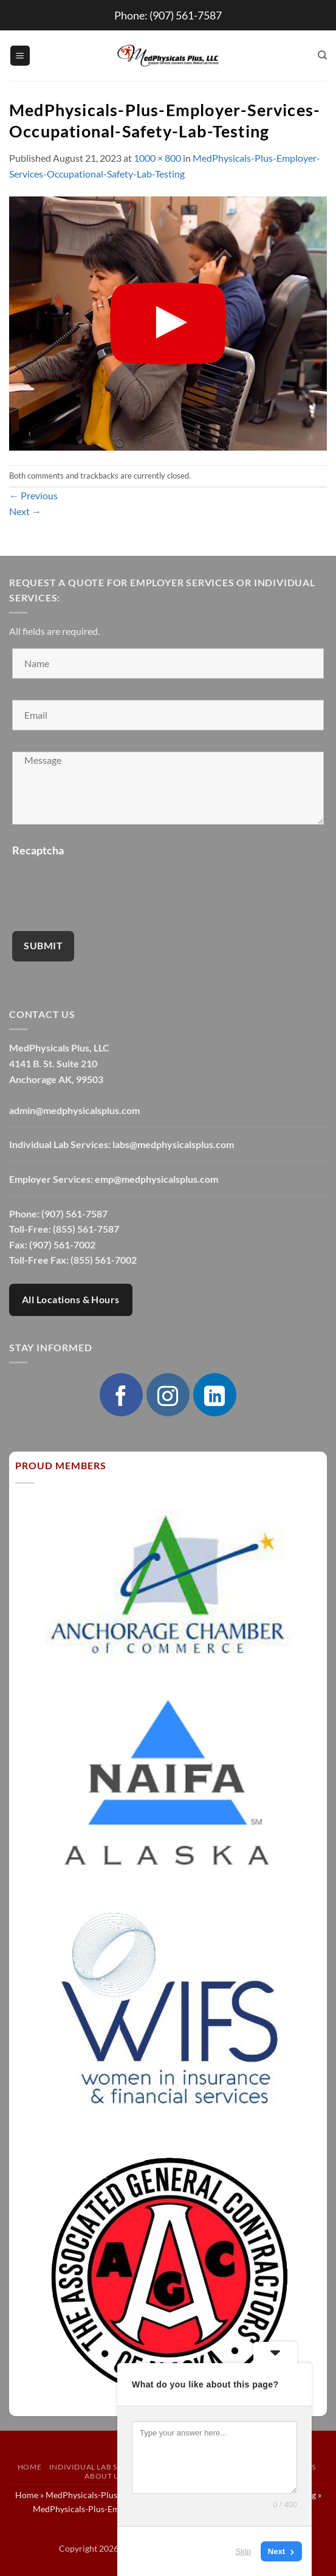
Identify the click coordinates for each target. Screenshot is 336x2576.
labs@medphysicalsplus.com (173, 1144)
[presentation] (104, 886)
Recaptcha (38, 850)
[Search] (322, 55)
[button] (20, 56)
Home (29, 2466)
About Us (103, 2476)
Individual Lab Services (99, 2466)
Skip (243, 2551)
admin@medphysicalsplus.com (74, 1110)
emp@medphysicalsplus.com (156, 1179)
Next (25, 511)
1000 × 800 (157, 158)
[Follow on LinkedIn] (214, 1394)
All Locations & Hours (71, 1299)
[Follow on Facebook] (121, 1394)
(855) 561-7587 (86, 1228)
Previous (33, 495)
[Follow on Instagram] (167, 1394)
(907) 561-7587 (185, 15)
